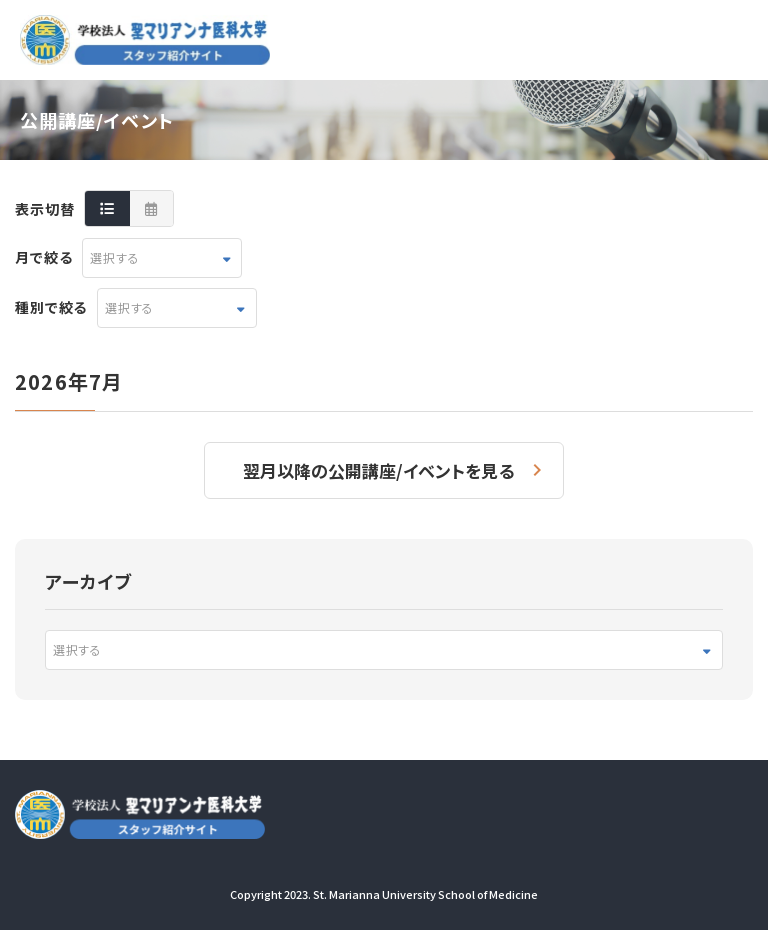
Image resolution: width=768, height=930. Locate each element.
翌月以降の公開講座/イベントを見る (378, 470)
